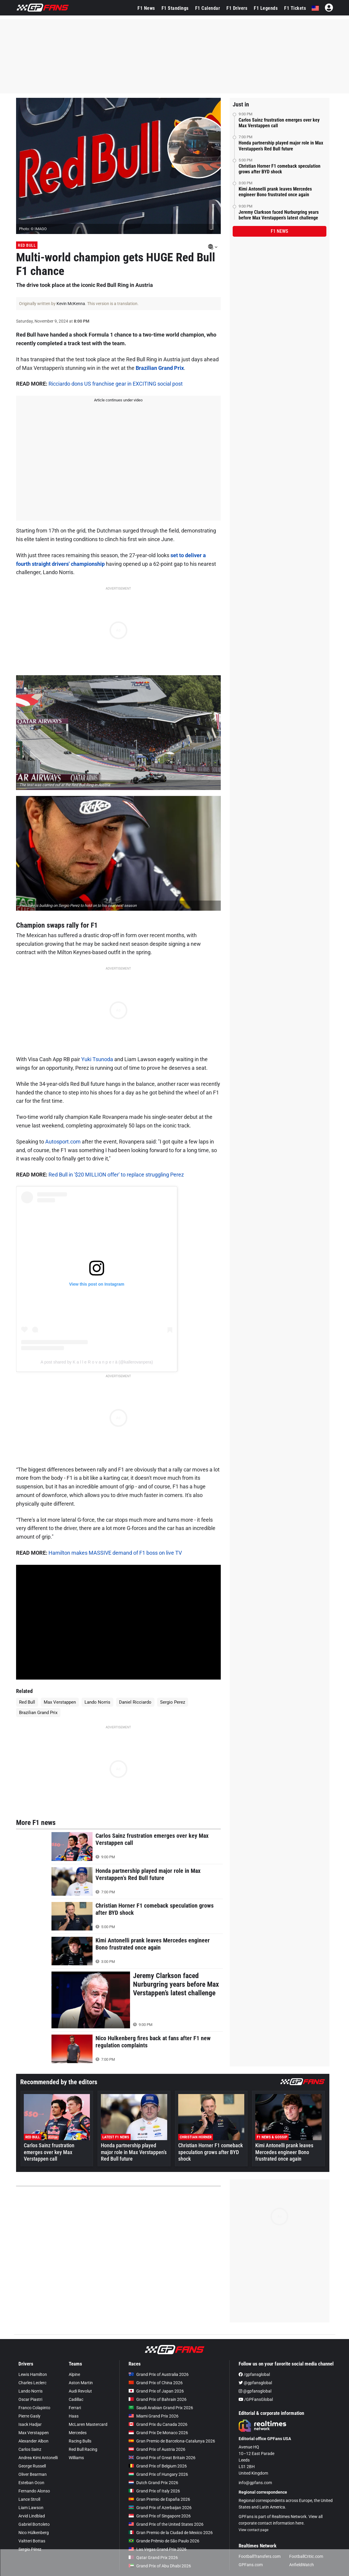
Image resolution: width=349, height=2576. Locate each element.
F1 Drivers (236, 8)
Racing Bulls (80, 2441)
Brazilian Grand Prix (160, 368)
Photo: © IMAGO (33, 229)
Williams (76, 2457)
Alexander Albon (33, 2441)
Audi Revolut (80, 2391)
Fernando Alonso (34, 2491)
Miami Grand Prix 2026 (154, 2416)
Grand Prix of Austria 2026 (157, 2449)
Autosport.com (63, 1141)
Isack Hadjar (30, 2424)
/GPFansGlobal (256, 2399)
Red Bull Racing (83, 2449)
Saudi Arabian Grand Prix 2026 (161, 2407)
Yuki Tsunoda (97, 1059)
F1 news (279, 231)
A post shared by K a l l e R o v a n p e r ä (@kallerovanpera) (96, 1362)
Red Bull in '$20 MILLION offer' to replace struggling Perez (116, 1174)
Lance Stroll (29, 2499)
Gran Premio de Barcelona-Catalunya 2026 (172, 2441)
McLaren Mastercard (88, 2424)
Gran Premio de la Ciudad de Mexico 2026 (171, 2532)
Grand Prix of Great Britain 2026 (162, 2457)
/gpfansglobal (254, 2374)
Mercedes (78, 2432)
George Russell (32, 2466)
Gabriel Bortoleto (34, 2524)
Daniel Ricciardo (135, 1702)
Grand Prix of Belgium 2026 (158, 2466)
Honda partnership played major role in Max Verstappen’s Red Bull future (281, 145)
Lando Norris (97, 1702)
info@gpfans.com (255, 2482)
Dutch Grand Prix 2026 (153, 2482)
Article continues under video (118, 400)
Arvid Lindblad (31, 2516)
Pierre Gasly (29, 2416)
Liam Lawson (30, 2507)
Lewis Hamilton (32, 2374)
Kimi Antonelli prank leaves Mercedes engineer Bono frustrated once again (275, 191)
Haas (74, 2416)
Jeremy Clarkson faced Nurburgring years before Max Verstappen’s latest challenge (279, 215)
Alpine (74, 2374)
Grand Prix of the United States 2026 (166, 2524)
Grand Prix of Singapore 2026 (160, 2516)
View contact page (253, 2530)
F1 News (146, 8)
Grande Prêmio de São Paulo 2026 (164, 2541)
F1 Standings (175, 8)
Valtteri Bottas (31, 2541)
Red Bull (27, 245)
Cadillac (76, 2399)
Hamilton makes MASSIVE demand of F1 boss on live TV (115, 1553)
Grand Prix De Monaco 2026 (158, 2432)
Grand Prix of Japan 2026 (156, 2391)
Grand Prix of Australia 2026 (159, 2374)
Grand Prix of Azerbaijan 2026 (160, 2507)
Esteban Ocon (31, 2482)
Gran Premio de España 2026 (159, 2499)
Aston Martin (81, 2382)
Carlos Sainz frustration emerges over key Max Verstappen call (279, 122)
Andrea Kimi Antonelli (38, 2457)
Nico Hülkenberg (33, 2532)
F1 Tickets (295, 8)
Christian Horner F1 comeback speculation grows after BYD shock (279, 169)
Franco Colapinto (34, 2407)
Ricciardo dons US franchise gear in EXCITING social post (115, 384)
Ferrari (75, 2407)
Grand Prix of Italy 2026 (154, 2491)
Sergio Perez (172, 1702)
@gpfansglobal (255, 2382)
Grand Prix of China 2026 (156, 2382)
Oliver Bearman (32, 2474)
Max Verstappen (60, 1702)
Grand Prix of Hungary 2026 (158, 2474)
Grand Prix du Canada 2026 (158, 2424)
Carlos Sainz (29, 2449)
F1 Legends (266, 8)
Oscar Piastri (30, 2399)
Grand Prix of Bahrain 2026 (158, 2399)
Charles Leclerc (32, 2382)
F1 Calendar (207, 8)
